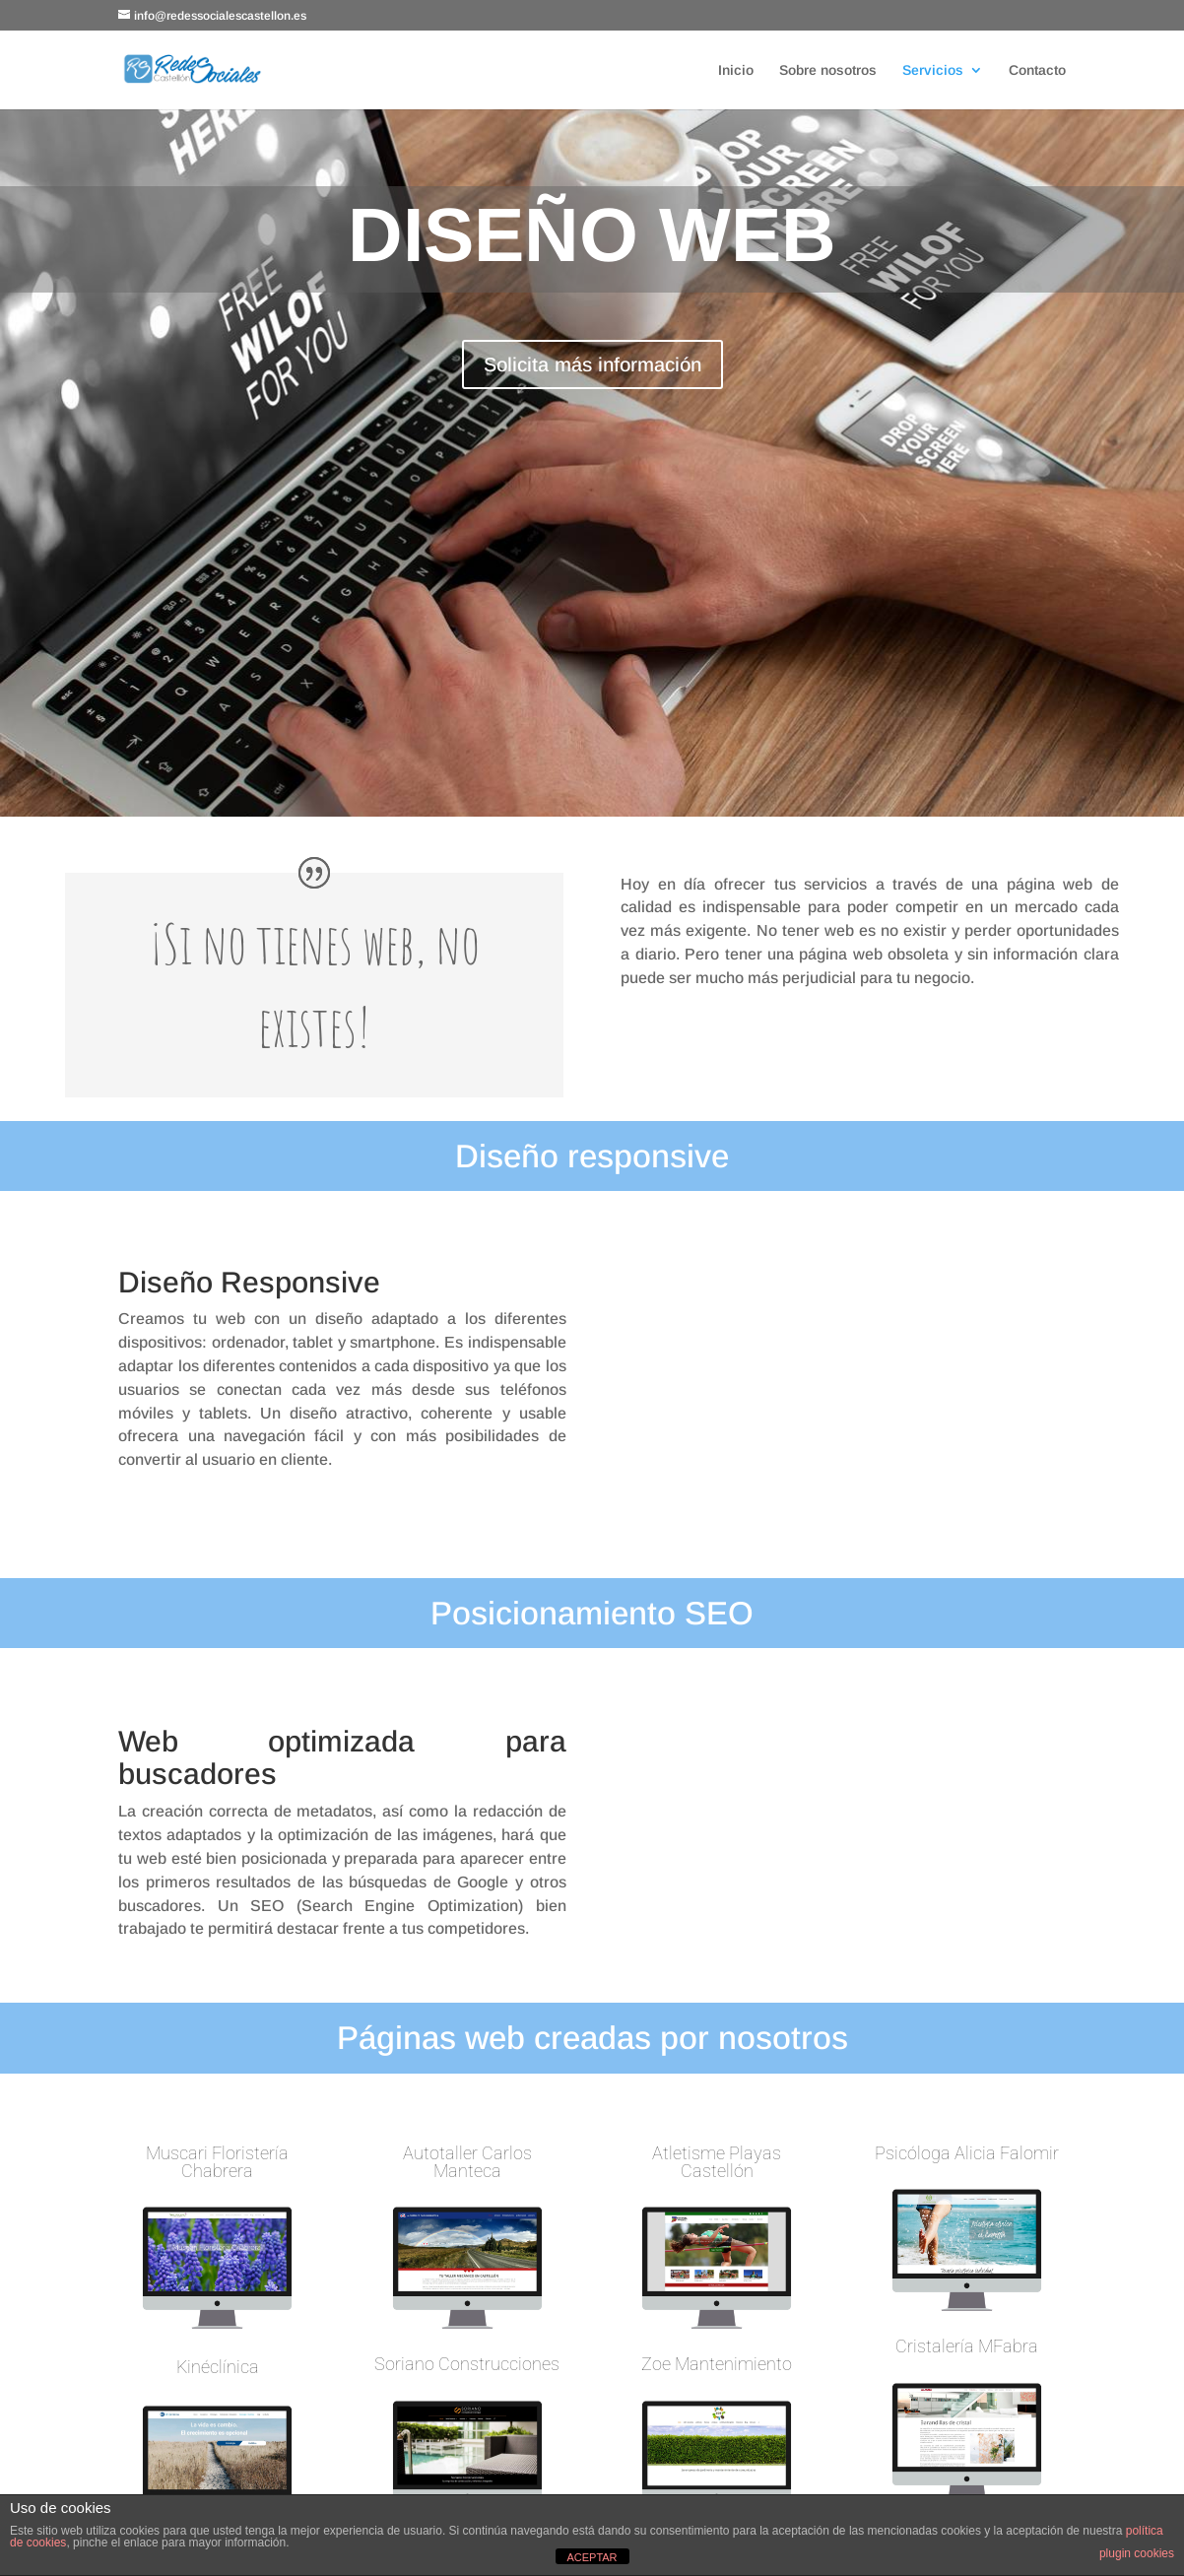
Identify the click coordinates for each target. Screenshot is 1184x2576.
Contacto (1037, 70)
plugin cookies (1136, 2553)
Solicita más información (592, 364)
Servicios (932, 70)
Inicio (736, 70)
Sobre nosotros (828, 70)
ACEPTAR (591, 2557)
